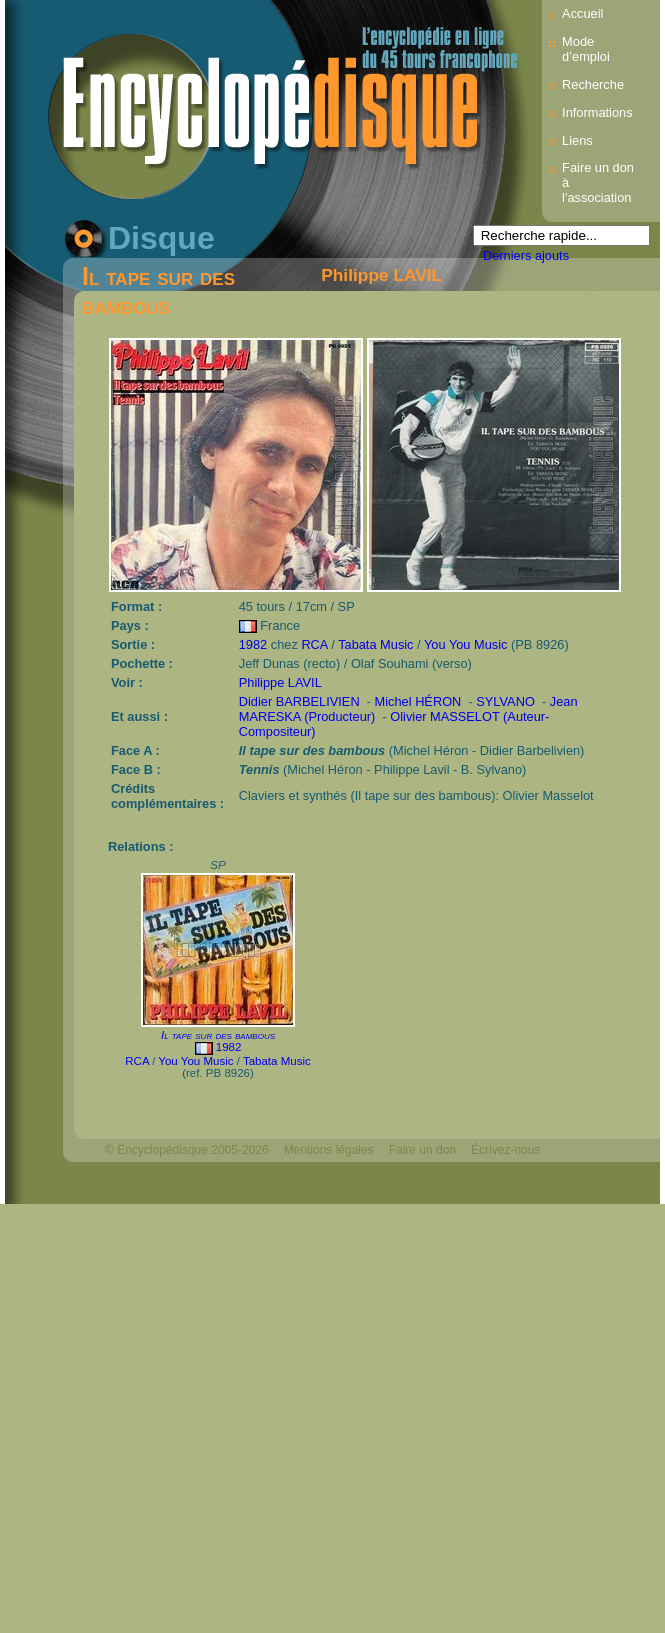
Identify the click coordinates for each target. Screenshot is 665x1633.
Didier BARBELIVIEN (299, 701)
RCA (314, 644)
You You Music (466, 644)
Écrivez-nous (505, 1150)
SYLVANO (505, 701)
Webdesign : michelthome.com (187, 1184)
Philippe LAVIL (381, 275)
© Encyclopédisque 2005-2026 (187, 1150)
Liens (577, 140)
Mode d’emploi (586, 49)
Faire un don (422, 1150)
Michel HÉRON (418, 701)
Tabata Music (375, 644)
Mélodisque (314, 1184)
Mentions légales (329, 1150)
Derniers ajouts (526, 255)
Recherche (593, 84)
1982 (253, 644)
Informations (597, 112)
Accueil (582, 13)
